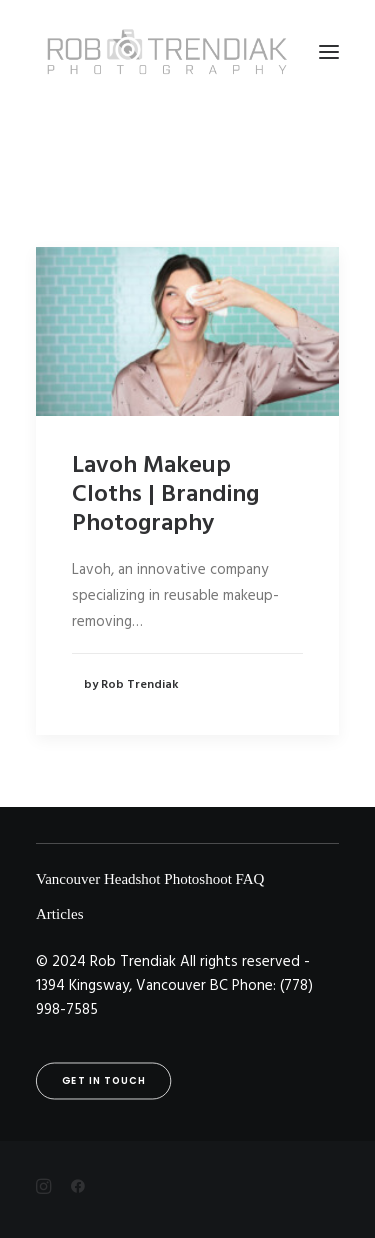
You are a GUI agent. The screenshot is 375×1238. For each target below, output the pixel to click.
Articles (59, 914)
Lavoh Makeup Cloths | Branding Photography (165, 495)
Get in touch (104, 1081)
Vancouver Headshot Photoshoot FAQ (150, 879)
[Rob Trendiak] (166, 52)
